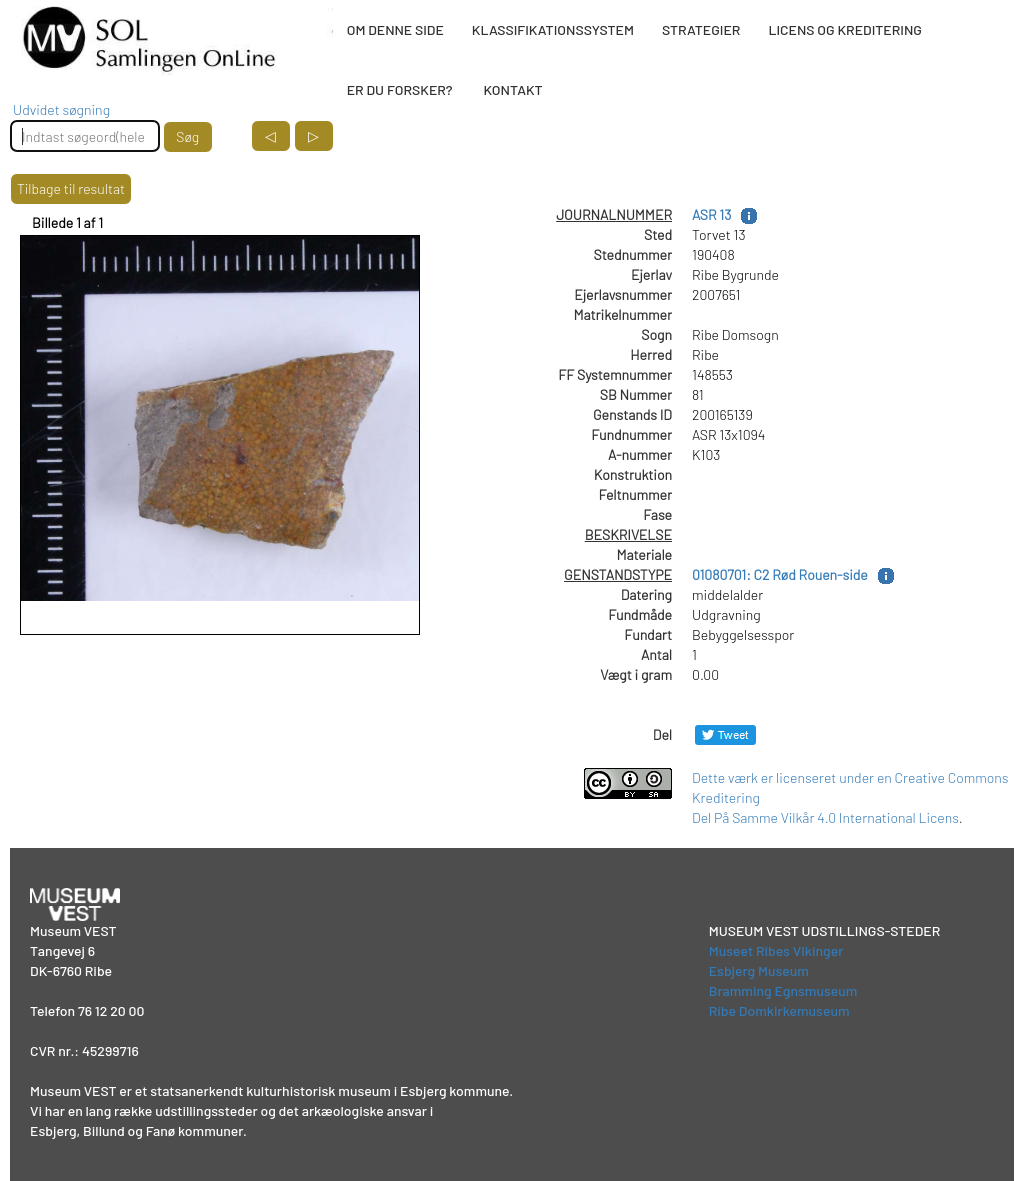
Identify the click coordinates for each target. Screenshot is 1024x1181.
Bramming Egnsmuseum (783, 990)
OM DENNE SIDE (395, 29)
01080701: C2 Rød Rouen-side (780, 574)
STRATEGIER (701, 29)
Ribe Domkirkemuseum (779, 1010)
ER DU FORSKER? (400, 89)
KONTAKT (512, 89)
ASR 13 (711, 214)
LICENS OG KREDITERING (845, 29)
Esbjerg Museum (759, 970)
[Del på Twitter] (725, 734)
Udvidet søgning (61, 109)
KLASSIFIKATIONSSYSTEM (553, 29)
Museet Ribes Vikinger (776, 950)
